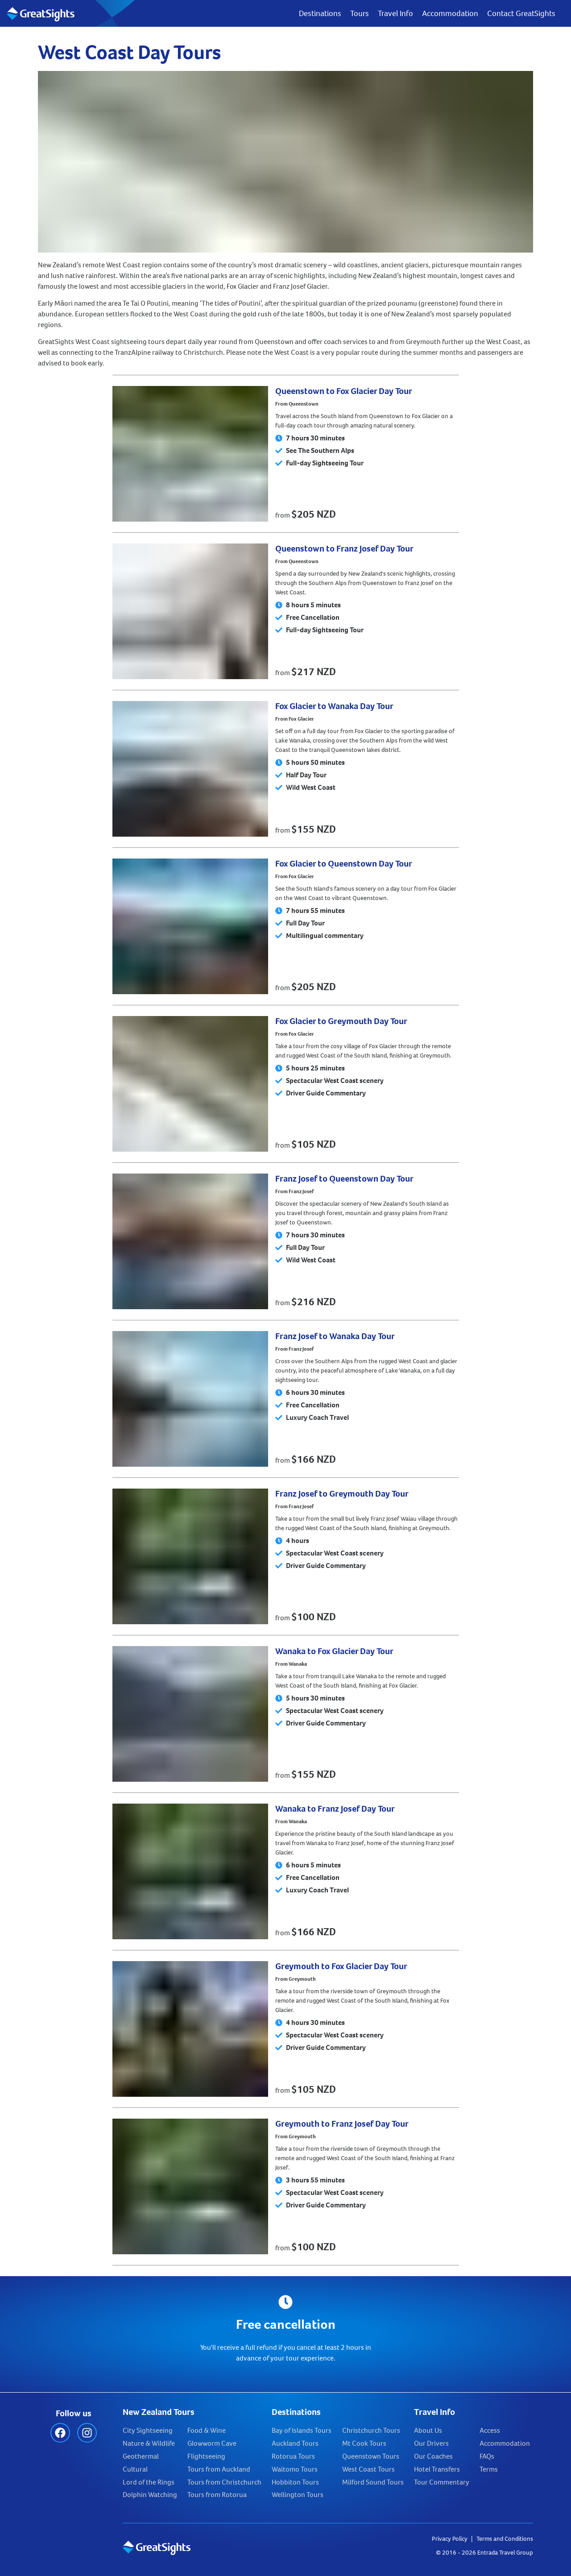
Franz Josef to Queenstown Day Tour (344, 1179)
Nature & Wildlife (149, 2443)
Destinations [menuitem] (320, 13)
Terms (489, 2469)
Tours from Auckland (218, 2469)
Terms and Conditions (504, 2539)
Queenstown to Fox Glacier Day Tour (343, 391)
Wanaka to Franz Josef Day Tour (335, 1809)
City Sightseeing (148, 2430)
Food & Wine (206, 2430)
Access (490, 2430)
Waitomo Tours (295, 2469)
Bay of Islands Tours (301, 2430)
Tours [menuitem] (359, 13)
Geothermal (141, 2456)
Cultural (135, 2469)
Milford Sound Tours (373, 2482)
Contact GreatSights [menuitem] (521, 13)
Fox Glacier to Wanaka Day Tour (334, 706)
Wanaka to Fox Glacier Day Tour (334, 1651)
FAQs (487, 2456)
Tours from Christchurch (224, 2482)
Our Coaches (433, 2456)
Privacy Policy (450, 2539)
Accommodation (505, 2443)
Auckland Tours (295, 2443)
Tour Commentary (441, 2482)
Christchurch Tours (371, 2430)
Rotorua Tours (293, 2456)
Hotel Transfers (437, 2469)
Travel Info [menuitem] (395, 13)
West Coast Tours (368, 2469)
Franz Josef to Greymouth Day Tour (342, 1494)
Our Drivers (431, 2443)
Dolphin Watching (150, 2494)
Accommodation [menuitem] (450, 13)
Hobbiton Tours (295, 2482)
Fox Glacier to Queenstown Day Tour (343, 864)
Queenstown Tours (370, 2456)
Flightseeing (206, 2456)
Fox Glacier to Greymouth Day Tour (341, 1021)
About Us (428, 2430)
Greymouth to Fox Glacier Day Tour (341, 1966)
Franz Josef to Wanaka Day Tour (335, 1336)
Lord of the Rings (148, 2482)
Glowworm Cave (211, 2443)
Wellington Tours (297, 2494)
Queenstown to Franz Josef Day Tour (344, 549)
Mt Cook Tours (364, 2443)
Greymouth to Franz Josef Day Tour (342, 2124)
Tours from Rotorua (217, 2494)
